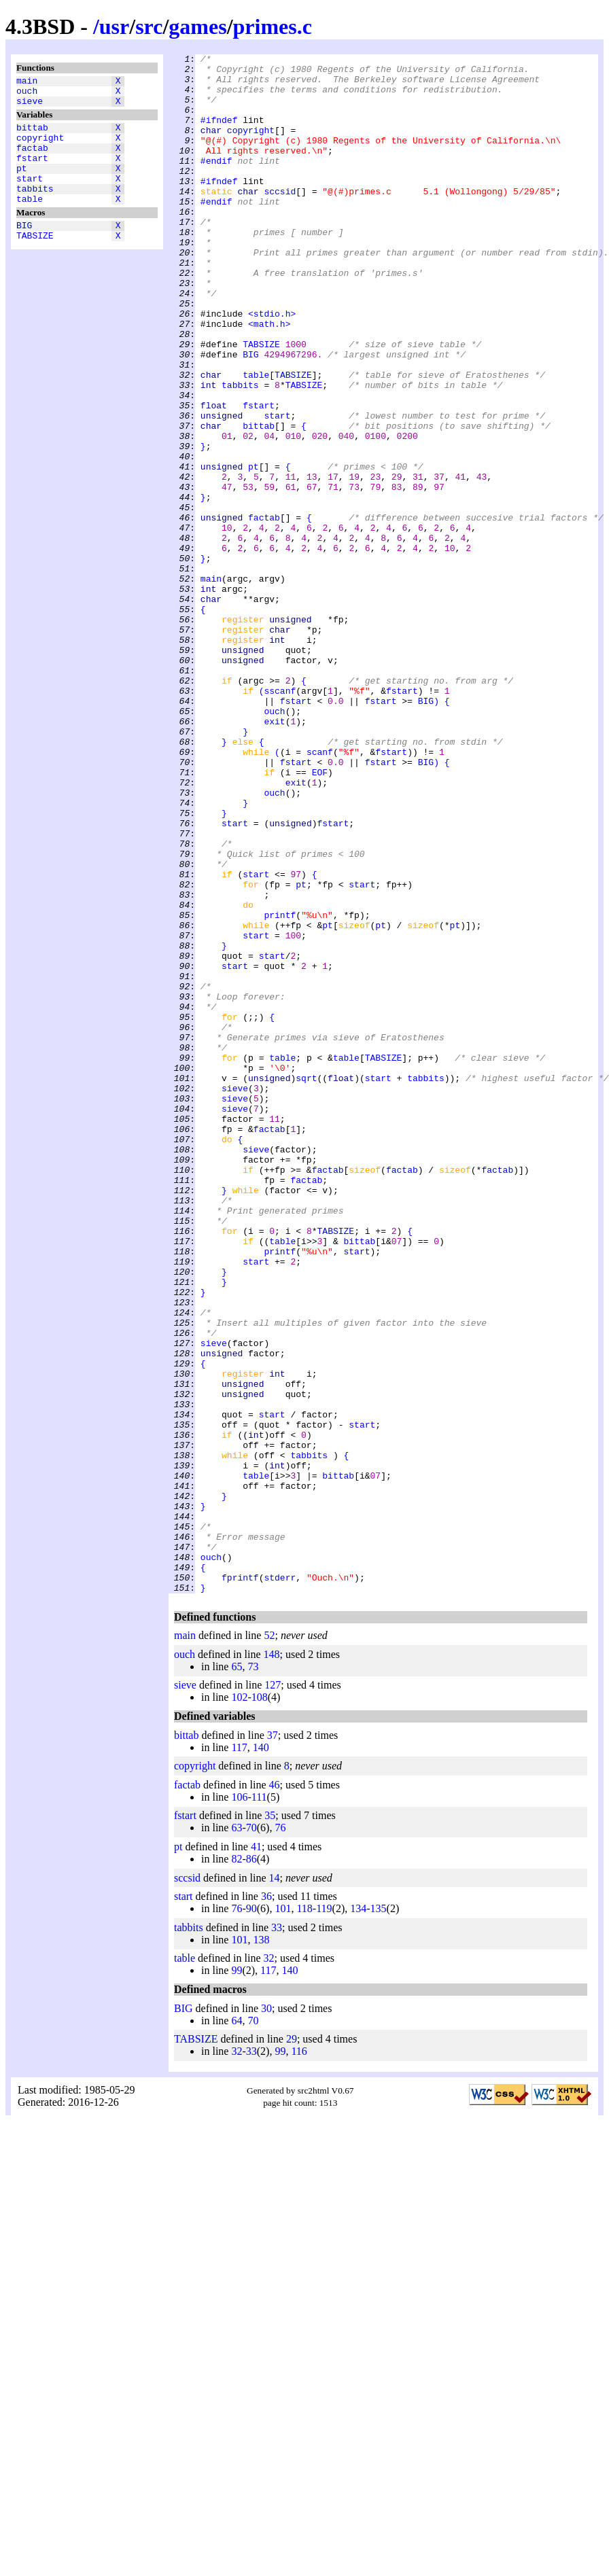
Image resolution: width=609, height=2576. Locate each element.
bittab (32, 135)
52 (269, 1943)
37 (272, 2043)
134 (358, 2216)
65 (236, 1974)
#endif (216, 183)
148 (272, 1962)
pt (21, 184)
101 (283, 2216)
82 (236, 2166)
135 (378, 2216)
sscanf (280, 819)
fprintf (240, 1883)
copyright (40, 147)
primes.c (272, 26)
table (29, 221)
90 (251, 2216)
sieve (29, 107)
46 (274, 2092)
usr (114, 26)
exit (274, 855)
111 (259, 2105)
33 (276, 2235)
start (29, 196)
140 (261, 2055)
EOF (320, 917)
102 (239, 2005)
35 (269, 2123)
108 (259, 2005)
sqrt (306, 1283)
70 (251, 2135)
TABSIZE (35, 261)
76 (280, 2135)
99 (236, 2278)
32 (269, 2266)
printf (280, 1088)
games (197, 26)
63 (236, 2135)
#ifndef (219, 134)
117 (239, 2055)
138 (261, 2247)
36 (266, 2204)
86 (251, 2166)
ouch (26, 94)
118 (304, 2216)
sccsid (280, 219)
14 (274, 2185)
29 (291, 2346)
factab (32, 160)
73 (252, 1974)
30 (266, 2316)
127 (272, 1992)
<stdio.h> (272, 366)
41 (256, 2154)
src (148, 26)
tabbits (35, 208)
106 (239, 2105)
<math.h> (269, 378)
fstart (32, 172)
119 (324, 2216)
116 (299, 2359)
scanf (320, 892)
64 (236, 2328)
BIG (24, 249)
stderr (280, 1883)
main (26, 82)
